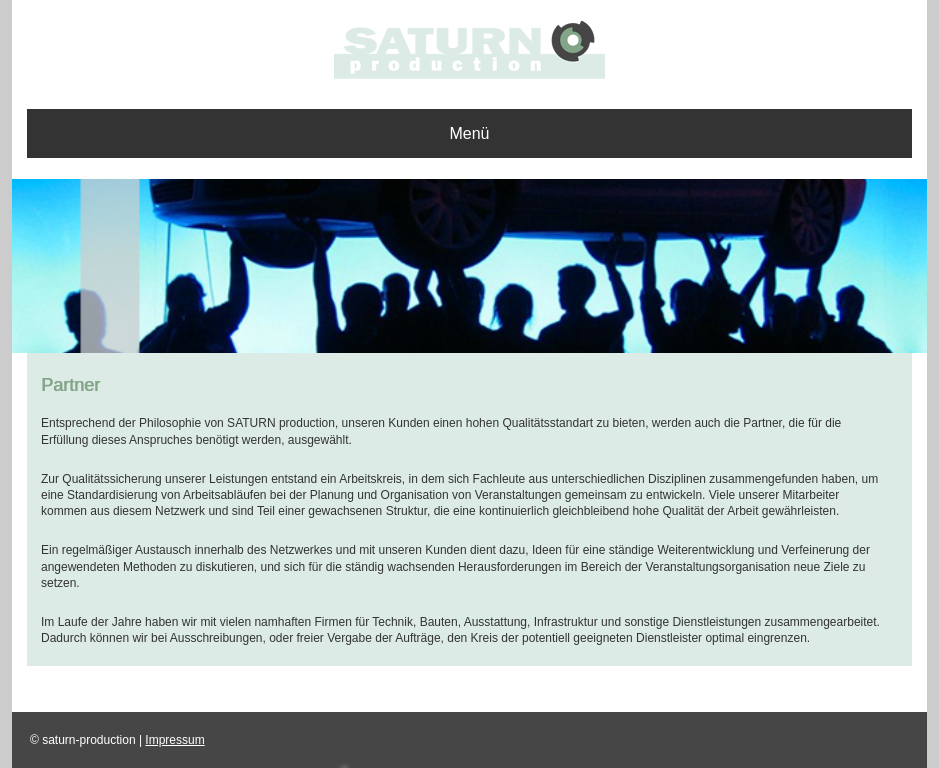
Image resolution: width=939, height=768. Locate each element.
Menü (469, 133)
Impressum (174, 740)
